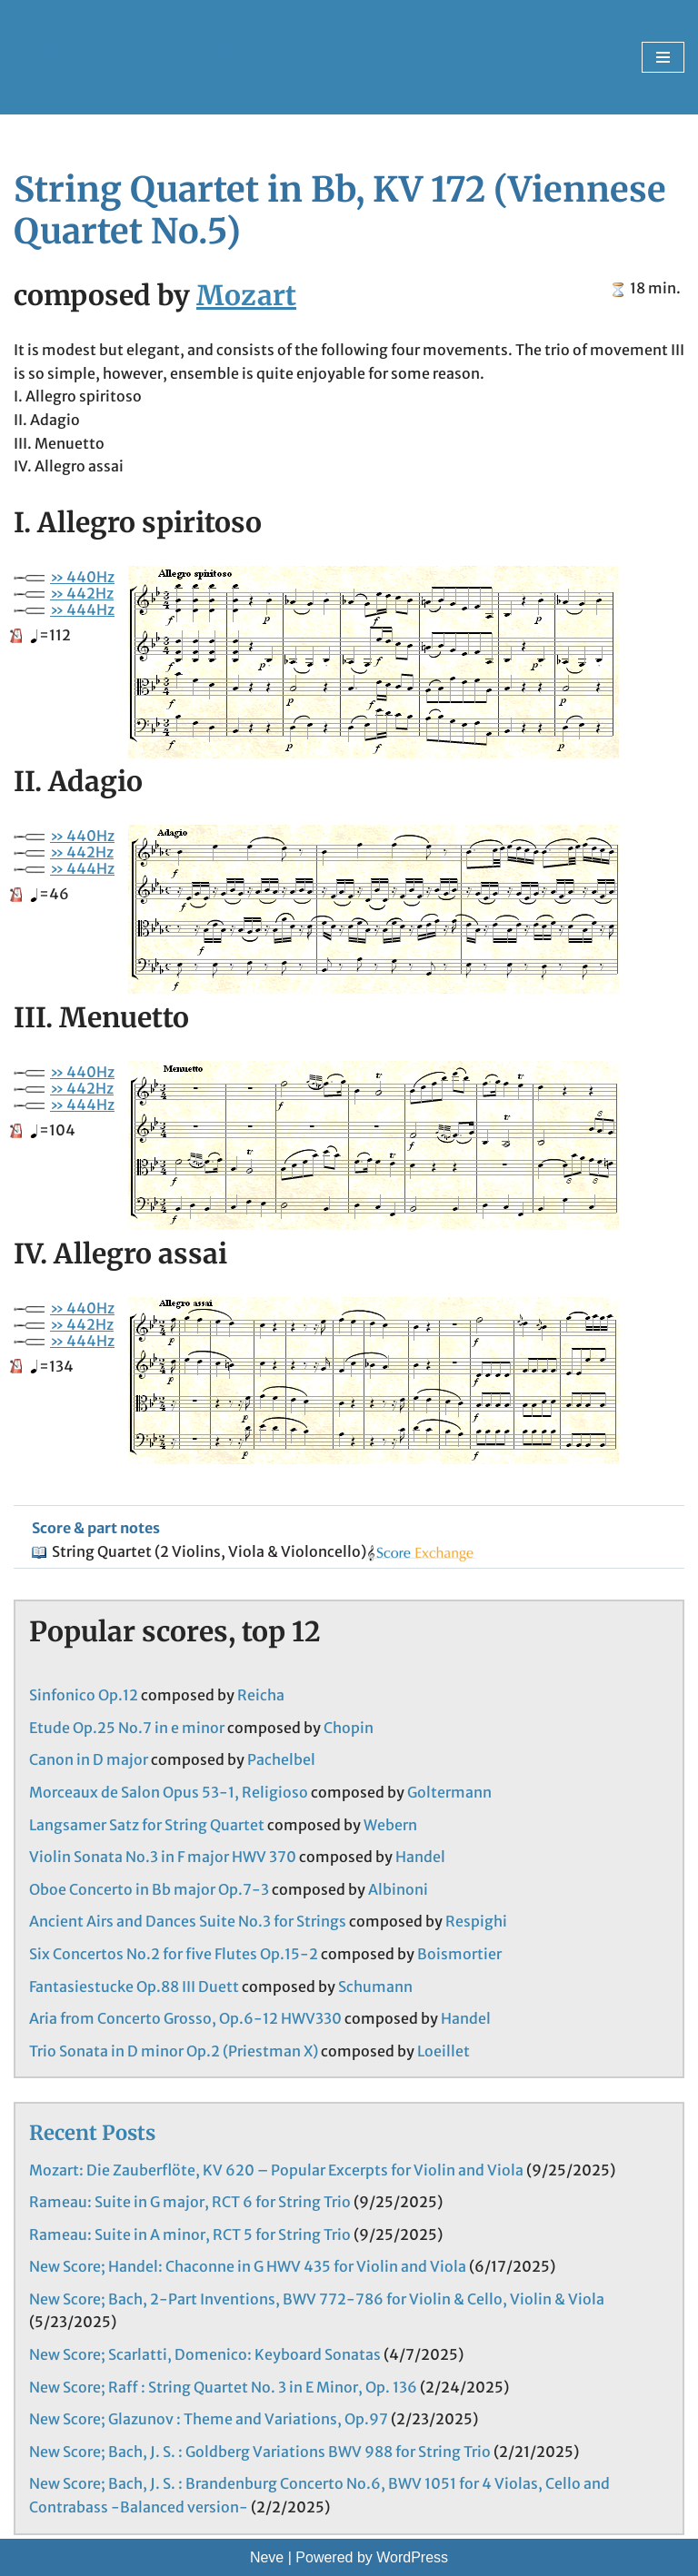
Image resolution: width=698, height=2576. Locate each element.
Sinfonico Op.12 (83, 1695)
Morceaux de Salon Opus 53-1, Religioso (168, 1792)
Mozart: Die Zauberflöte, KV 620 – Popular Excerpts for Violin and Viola (276, 2170)
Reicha (260, 1695)
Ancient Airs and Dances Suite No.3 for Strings (187, 1921)
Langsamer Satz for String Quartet (146, 1825)
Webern (390, 1825)
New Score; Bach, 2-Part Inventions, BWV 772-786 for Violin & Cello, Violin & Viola (316, 2299)
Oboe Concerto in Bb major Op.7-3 (149, 1889)
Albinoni (398, 1889)
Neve (267, 2557)
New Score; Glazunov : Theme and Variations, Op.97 (208, 2419)
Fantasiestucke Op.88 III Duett (134, 1986)
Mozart (246, 295)
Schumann (375, 1986)
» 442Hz (82, 593)
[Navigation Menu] (663, 57)
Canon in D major (88, 1759)
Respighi (476, 1921)
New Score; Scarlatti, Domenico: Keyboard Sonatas (205, 2354)
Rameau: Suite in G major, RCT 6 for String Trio (190, 2202)
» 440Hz (82, 577)
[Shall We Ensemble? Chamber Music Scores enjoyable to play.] (135, 57)
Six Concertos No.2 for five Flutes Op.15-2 (173, 1954)
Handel (420, 1857)
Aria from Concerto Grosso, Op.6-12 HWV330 (185, 2018)
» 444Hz (82, 609)
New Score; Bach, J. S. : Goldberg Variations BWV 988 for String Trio (260, 2451)
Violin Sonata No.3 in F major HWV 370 (162, 1857)
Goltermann (449, 1792)
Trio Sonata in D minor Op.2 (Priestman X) (173, 2051)
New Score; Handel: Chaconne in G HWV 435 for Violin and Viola (247, 2266)
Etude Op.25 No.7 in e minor (126, 1728)
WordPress (412, 2557)
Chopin (349, 1728)
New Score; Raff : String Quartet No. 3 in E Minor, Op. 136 (223, 2387)
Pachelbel (281, 1759)
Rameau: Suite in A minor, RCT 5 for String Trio (190, 2234)
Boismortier (459, 1954)
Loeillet (443, 2051)
